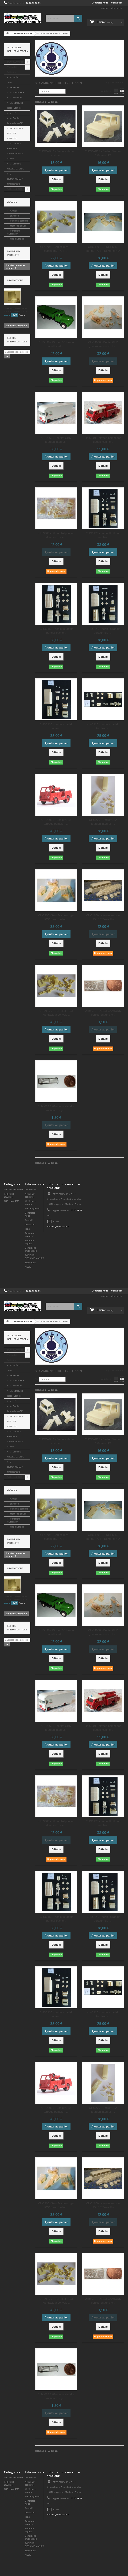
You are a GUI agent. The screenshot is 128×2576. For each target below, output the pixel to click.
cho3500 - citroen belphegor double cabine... (56, 535)
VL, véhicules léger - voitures (15, 105)
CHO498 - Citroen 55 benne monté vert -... (56, 344)
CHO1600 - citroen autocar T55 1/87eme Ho (103, 917)
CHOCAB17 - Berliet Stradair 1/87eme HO (103, 153)
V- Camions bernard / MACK (15, 120)
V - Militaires (15, 97)
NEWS (28, 1267)
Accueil (12, 201)
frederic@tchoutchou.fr (58, 1226)
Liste (122, 91)
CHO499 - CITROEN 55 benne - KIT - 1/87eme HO (103, 248)
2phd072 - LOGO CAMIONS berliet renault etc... (103, 1012)
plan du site (116, 8)
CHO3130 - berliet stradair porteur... (56, 726)
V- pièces (14, 87)
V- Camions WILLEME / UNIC (15, 166)
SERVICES (30, 1262)
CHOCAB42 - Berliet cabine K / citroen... (56, 153)
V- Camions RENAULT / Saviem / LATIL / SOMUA (15, 151)
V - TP (12, 113)
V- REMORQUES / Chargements (14, 179)
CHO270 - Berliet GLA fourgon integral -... (103, 821)
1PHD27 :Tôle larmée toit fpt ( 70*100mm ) (16, 310)
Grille (116, 91)
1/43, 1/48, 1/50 (14, 189)
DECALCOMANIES (16, 62)
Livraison (14, 215)
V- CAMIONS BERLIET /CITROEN (15, 133)
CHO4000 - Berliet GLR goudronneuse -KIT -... (103, 344)
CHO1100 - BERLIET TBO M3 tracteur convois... (56, 1012)
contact (105, 8)
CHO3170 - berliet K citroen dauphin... (103, 535)
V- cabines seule (13, 79)
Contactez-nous (100, 3)
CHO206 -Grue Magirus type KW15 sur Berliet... (56, 917)
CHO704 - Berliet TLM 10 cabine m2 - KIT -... (56, 248)
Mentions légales (18, 226)
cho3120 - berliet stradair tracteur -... (103, 726)
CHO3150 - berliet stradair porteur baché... (56, 630)
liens (27, 1229)
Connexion (116, 3)
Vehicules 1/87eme (12, 69)
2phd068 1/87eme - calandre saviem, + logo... (56, 1108)
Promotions (15, 280)
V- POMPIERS (16, 92)
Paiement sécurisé (19, 221)
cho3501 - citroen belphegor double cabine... (103, 439)
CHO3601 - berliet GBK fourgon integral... (56, 439)
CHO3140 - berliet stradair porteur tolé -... (103, 630)
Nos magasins (17, 239)
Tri (36, 91)
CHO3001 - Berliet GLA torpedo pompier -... (56, 821)
